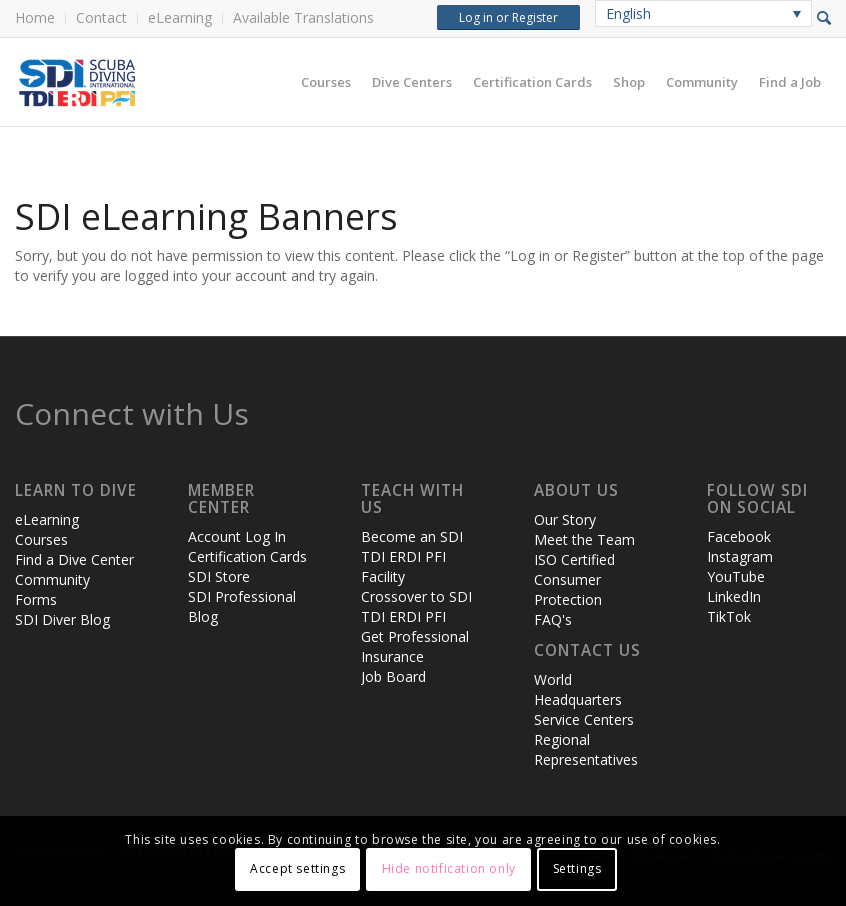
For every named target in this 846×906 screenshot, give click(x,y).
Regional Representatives (586, 749)
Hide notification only (449, 868)
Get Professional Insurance (415, 646)
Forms (36, 599)
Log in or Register (508, 17)
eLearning (180, 17)
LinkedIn (734, 596)
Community (52, 579)
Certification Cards (247, 556)
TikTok (729, 616)
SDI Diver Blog (62, 619)
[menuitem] (40, 18)
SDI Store (219, 576)
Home (35, 17)
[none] (703, 13)
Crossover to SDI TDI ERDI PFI (416, 606)
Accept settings (297, 868)
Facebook (739, 536)
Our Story (565, 519)
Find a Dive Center (74, 559)
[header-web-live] (240, 82)
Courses (41, 539)
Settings (577, 868)
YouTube (736, 576)
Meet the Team (584, 539)
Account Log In (237, 536)
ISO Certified (574, 559)
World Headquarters (578, 689)
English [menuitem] (628, 13)
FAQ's (553, 619)
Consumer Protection (568, 589)
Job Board (393, 676)
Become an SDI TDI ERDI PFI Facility (412, 556)
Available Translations (303, 17)
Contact (101, 17)
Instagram (740, 556)
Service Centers (584, 719)
